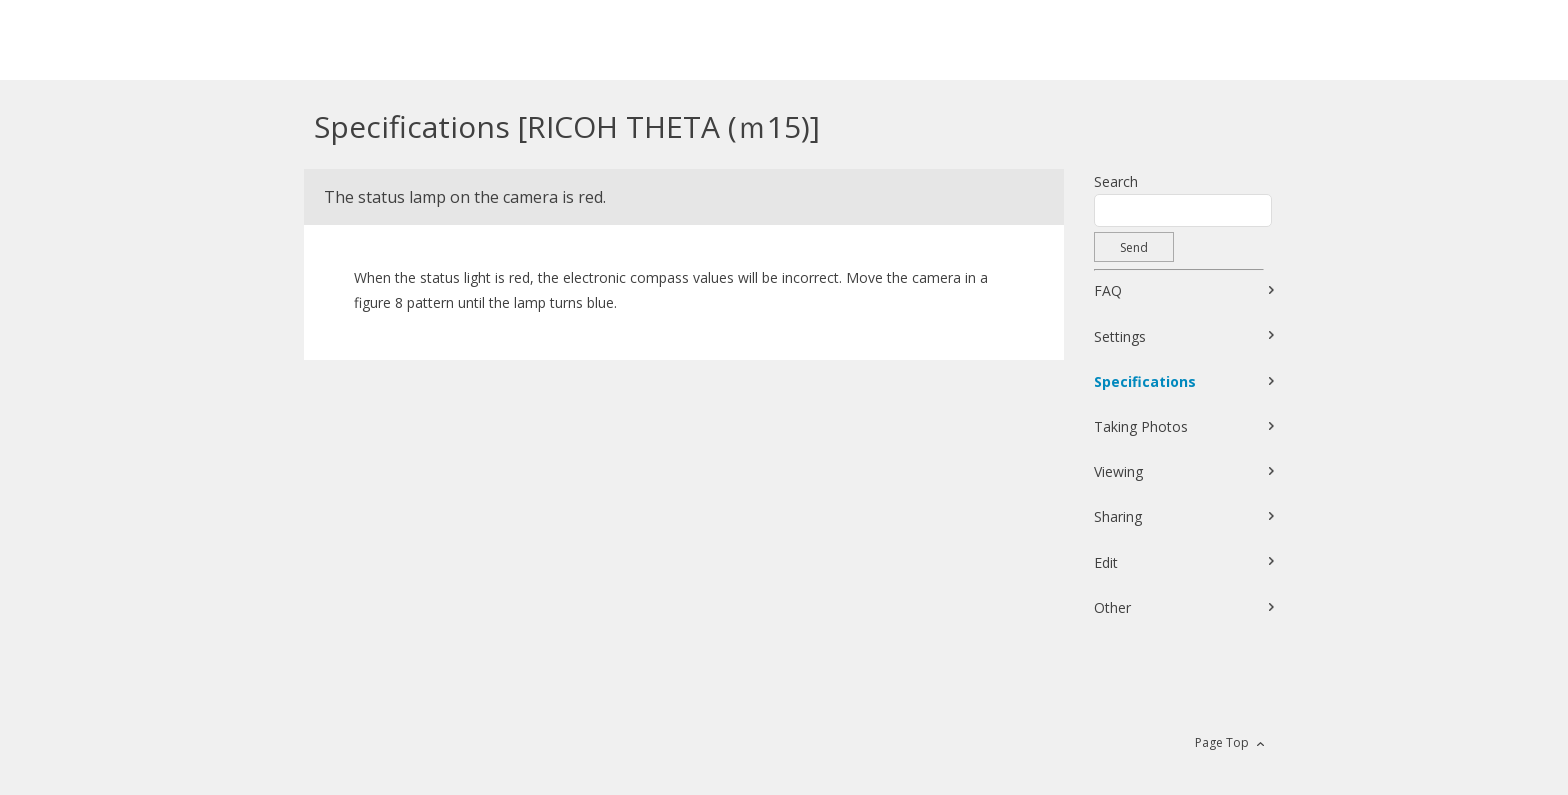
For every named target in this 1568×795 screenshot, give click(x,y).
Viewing (1118, 471)
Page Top (1222, 742)
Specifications (1145, 381)
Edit (1106, 562)
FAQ (1108, 290)
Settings (1120, 336)
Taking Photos (1141, 426)
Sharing (1118, 516)
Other (1112, 607)
